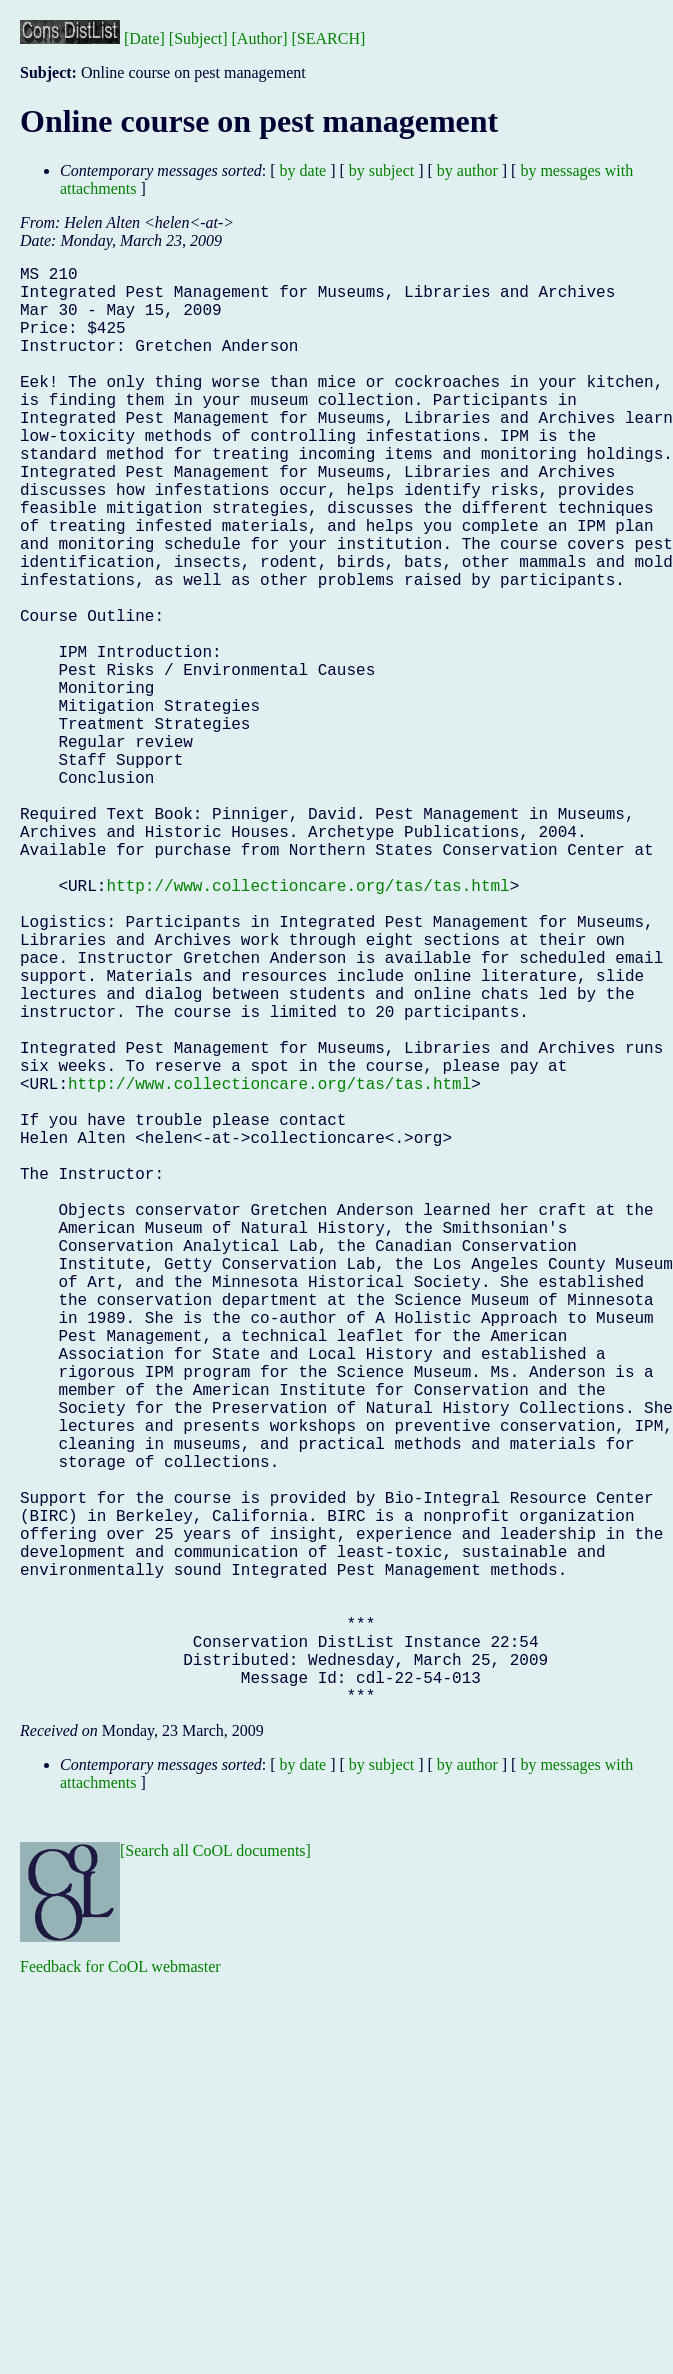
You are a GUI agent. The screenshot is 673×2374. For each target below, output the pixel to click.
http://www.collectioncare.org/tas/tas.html (307, 1025)
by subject (381, 170)
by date (303, 170)
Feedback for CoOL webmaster (120, 2286)
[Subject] (198, 38)
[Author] (260, 38)
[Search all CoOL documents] (215, 2170)
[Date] (144, 38)
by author (467, 170)
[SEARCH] (329, 38)
